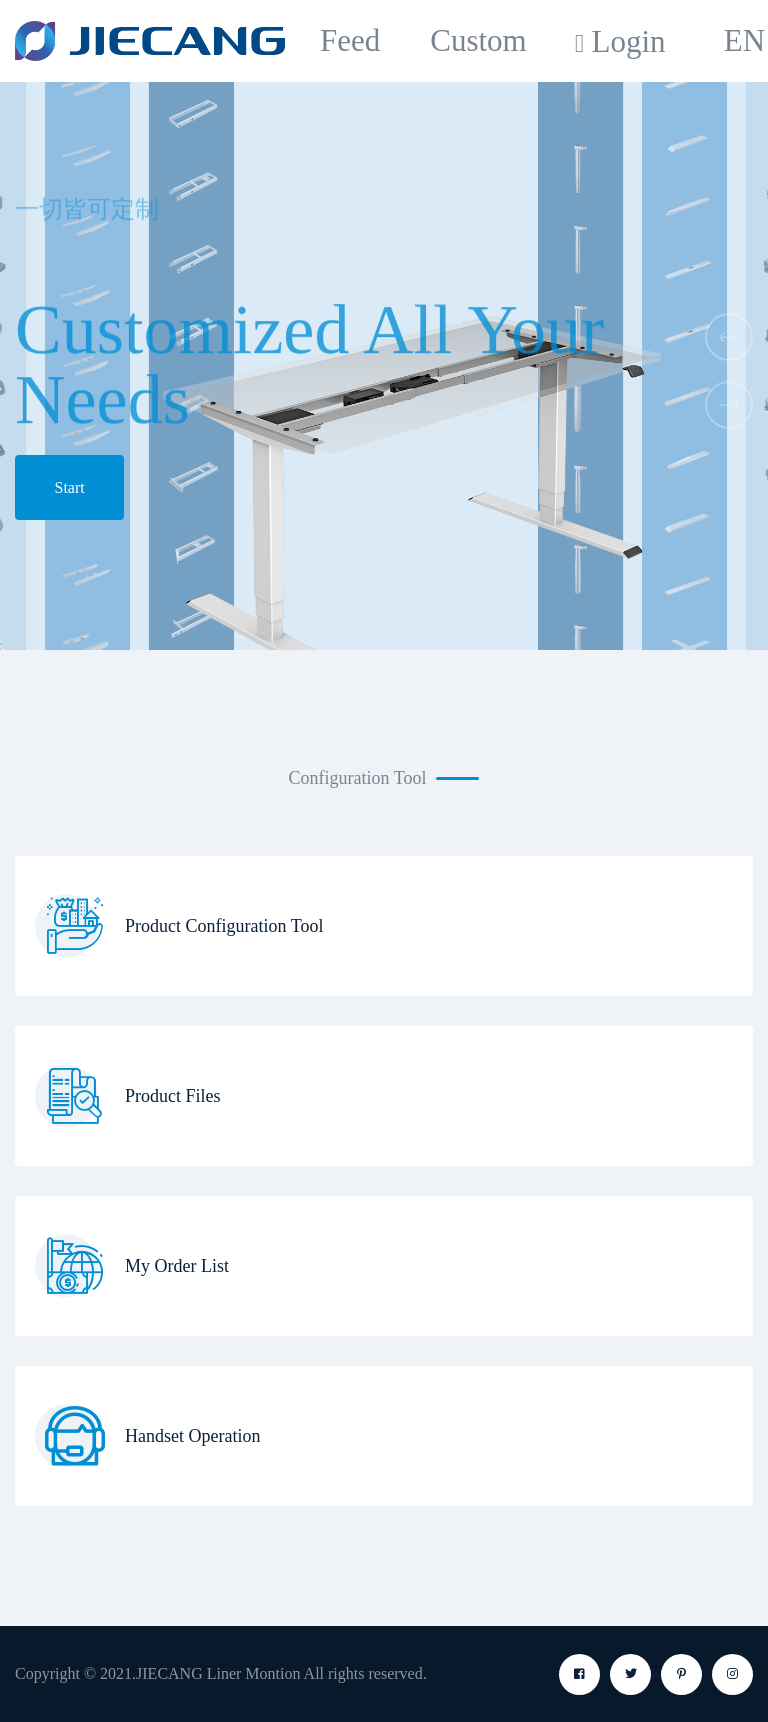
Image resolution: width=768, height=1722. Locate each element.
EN (744, 40)
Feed (350, 40)
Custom (478, 40)
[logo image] (150, 41)
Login (628, 41)
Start (70, 487)
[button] (729, 337)
